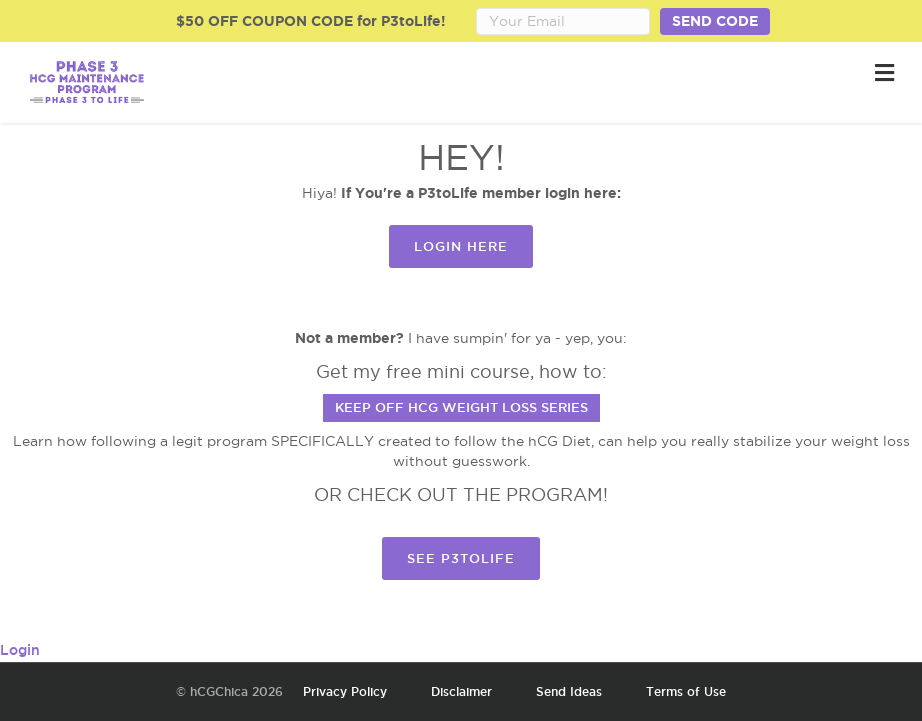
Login (20, 650)
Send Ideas (569, 691)
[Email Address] (563, 21)
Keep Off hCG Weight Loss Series (461, 407)
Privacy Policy (345, 691)
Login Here (461, 246)
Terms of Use (686, 691)
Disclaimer (461, 691)
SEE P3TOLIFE (461, 558)
